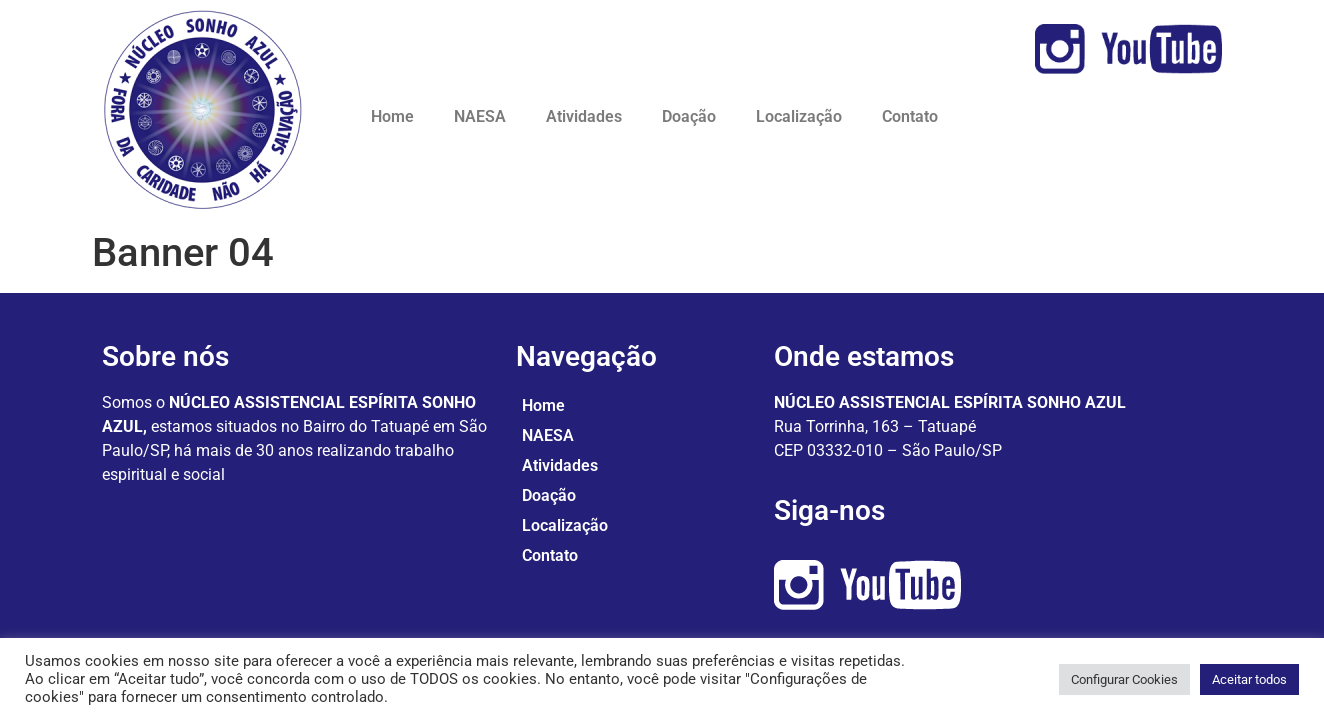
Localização (799, 116)
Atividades (584, 116)
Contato (910, 116)
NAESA (480, 116)
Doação (689, 116)
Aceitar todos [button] (1249, 679)
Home (392, 116)
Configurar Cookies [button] (1124, 679)
